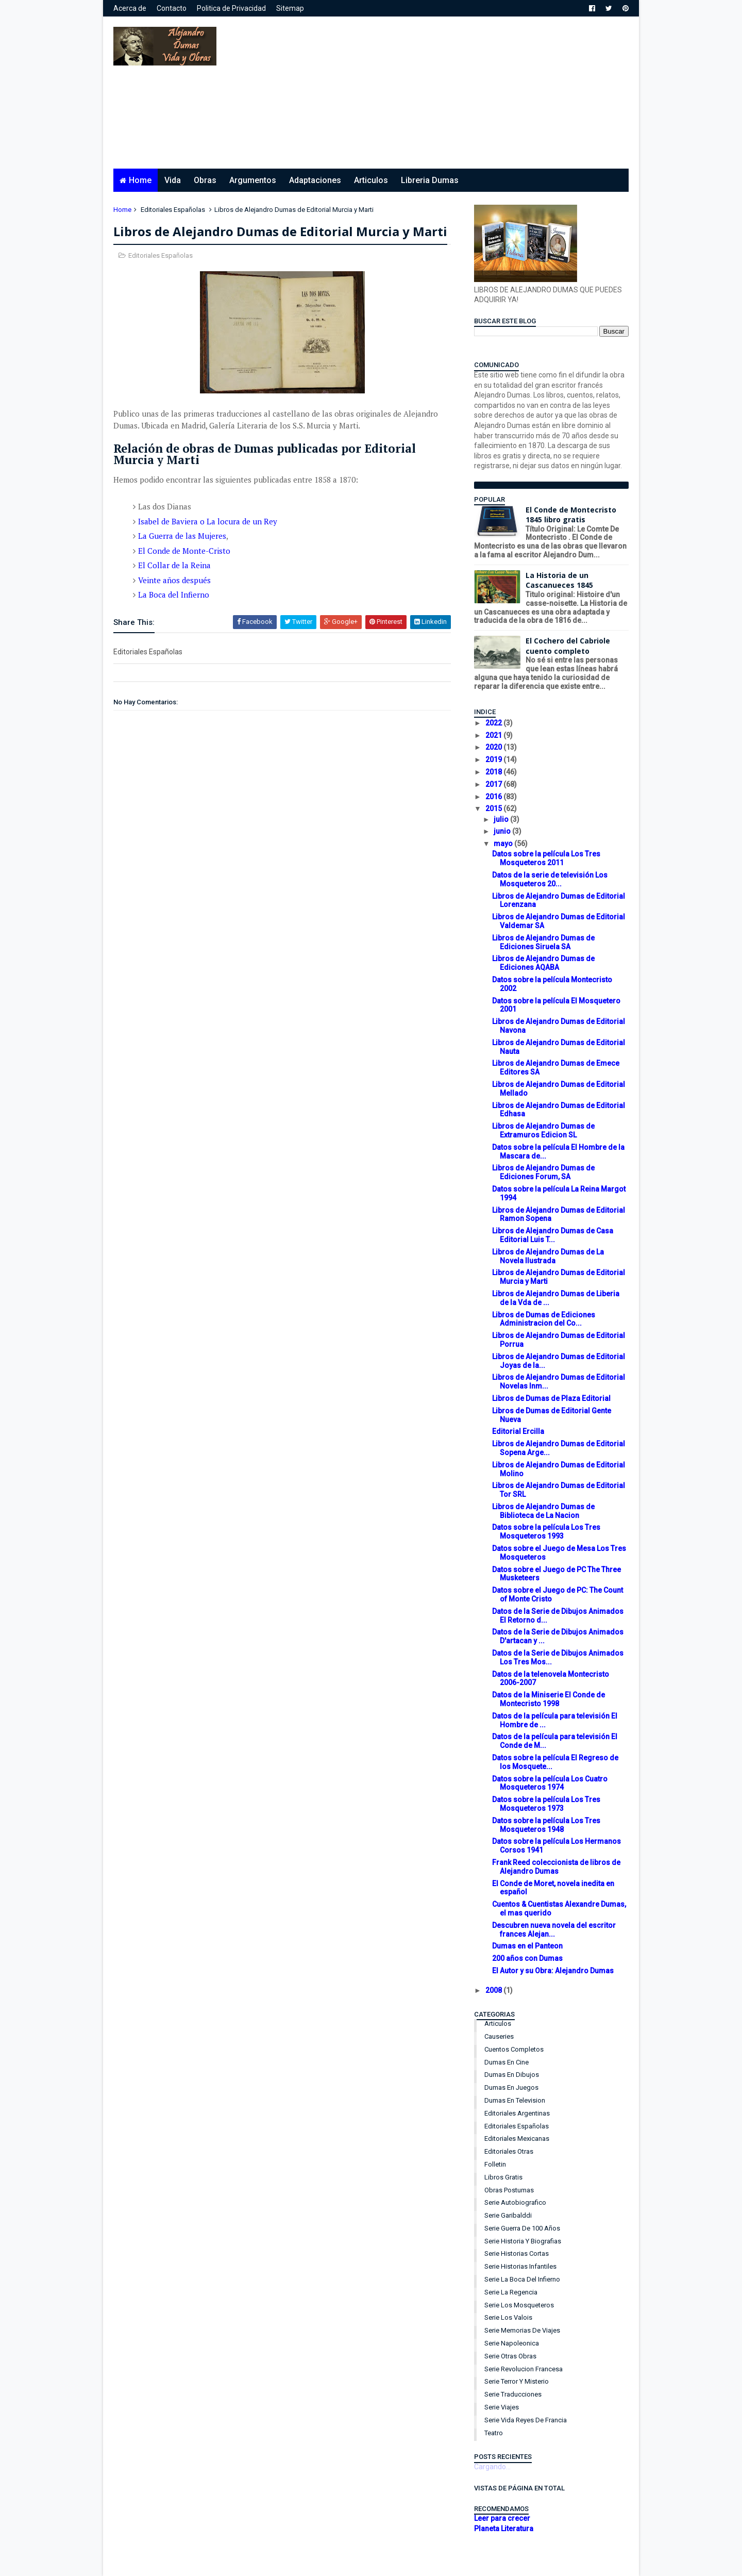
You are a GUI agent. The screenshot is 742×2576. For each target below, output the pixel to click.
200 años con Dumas (527, 1958)
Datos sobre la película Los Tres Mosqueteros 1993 (546, 1531)
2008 (494, 1990)
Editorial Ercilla (518, 1431)
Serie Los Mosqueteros (519, 2305)
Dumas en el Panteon (527, 1946)
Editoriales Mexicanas (516, 2138)
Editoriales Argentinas (517, 2113)
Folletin (495, 2164)
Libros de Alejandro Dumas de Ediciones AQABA (543, 962)
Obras (205, 180)
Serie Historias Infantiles (520, 2266)
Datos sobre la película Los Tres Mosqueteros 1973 (546, 1803)
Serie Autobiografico (515, 2202)
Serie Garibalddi (508, 2215)
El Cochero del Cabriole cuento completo (568, 646)
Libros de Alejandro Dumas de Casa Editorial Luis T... (552, 1235)
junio (503, 831)
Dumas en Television (514, 2100)
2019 (494, 759)
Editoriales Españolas (173, 209)
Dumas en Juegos (511, 2087)
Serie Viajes (501, 2407)
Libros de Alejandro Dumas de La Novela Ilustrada (548, 1256)
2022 (494, 723)
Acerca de (129, 8)
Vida (172, 180)
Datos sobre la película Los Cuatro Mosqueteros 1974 (550, 1783)
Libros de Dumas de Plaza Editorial (551, 1398)
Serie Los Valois (508, 2317)
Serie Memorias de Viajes (522, 2330)
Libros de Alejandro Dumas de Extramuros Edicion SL (543, 1130)
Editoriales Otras (508, 2151)
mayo (504, 843)
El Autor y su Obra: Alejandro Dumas (553, 1971)
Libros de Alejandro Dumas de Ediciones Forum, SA (543, 1172)
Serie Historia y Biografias (522, 2241)
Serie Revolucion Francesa (523, 2369)
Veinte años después (174, 580)
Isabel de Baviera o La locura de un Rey (207, 521)
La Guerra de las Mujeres (182, 536)
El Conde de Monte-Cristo (184, 551)
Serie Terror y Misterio (516, 2381)
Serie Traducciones (513, 2394)
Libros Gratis (503, 2177)
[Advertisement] (441, 96)
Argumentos (252, 180)
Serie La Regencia (510, 2292)
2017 (494, 784)
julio (502, 819)
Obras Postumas (509, 2190)
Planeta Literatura (503, 2528)
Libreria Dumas (430, 180)
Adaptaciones (315, 180)
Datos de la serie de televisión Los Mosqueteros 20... (550, 879)
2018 (494, 772)
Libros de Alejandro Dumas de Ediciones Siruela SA (543, 942)
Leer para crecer (502, 2518)
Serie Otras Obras (510, 2356)
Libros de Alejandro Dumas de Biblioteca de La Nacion (543, 1511)
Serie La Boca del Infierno (522, 2279)
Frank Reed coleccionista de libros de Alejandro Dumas (556, 1866)
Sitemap (290, 8)
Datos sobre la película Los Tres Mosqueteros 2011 (546, 858)
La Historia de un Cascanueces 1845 (559, 580)
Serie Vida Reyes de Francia (525, 2420)
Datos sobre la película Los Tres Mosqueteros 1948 (546, 1825)
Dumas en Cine (506, 2062)
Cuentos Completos (514, 2049)
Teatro (493, 2433)
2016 (494, 796)
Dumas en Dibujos (511, 2074)
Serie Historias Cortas (516, 2253)
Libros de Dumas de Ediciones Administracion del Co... (543, 1319)
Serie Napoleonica (511, 2343)
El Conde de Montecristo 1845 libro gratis (571, 515)
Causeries (499, 2036)
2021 (494, 735)
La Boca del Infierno (173, 594)
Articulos (371, 180)
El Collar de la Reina (174, 565)
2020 (494, 747)
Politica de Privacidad (231, 8)
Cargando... (492, 2467)
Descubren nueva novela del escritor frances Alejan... (554, 1929)
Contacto (172, 8)
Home (140, 180)
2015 (494, 808)
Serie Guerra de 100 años (522, 2228)
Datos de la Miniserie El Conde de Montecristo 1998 (548, 1699)
